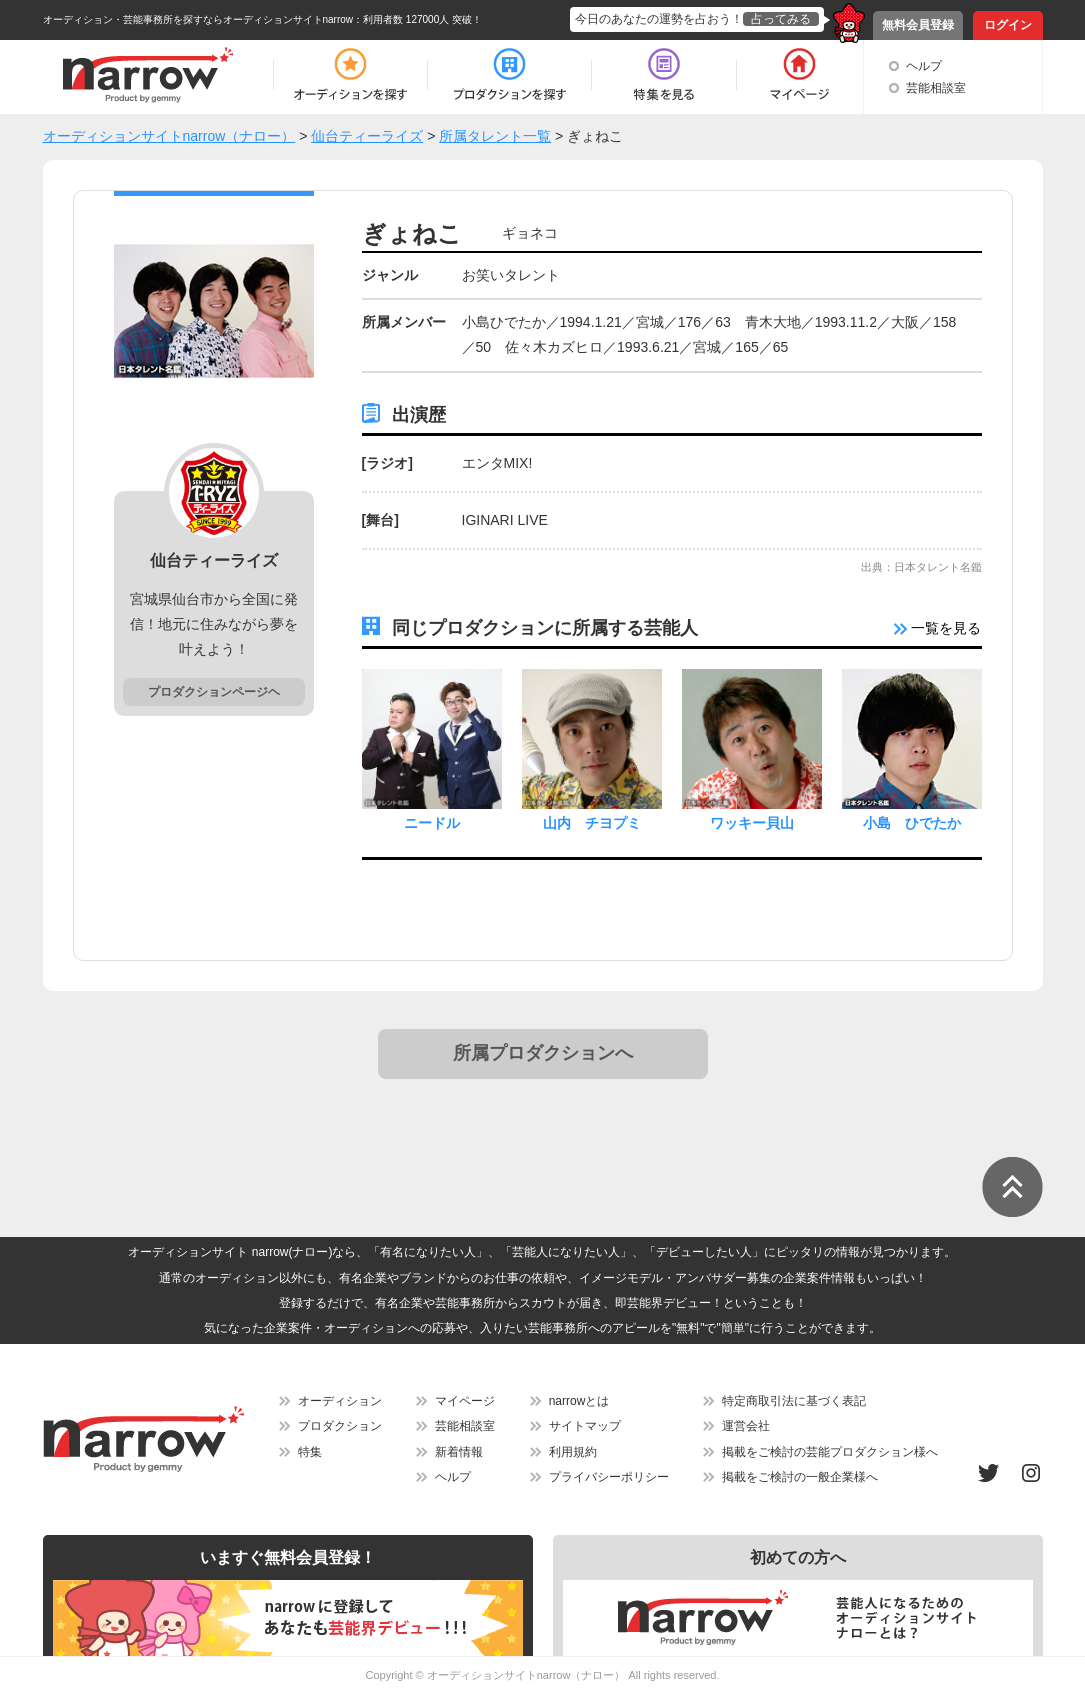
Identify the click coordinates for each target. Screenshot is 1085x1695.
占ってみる (781, 19)
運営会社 (746, 1426)
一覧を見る (938, 628)
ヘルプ (924, 66)
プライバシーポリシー (609, 1477)
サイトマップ (585, 1426)
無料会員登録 (918, 25)
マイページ (465, 1401)
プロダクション (340, 1426)
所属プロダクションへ (543, 1053)
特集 (310, 1452)
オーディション (340, 1401)
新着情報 (459, 1452)
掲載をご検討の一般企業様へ (800, 1477)
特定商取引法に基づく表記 (794, 1401)
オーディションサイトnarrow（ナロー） (526, 1675)
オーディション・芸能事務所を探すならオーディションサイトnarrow (198, 19)
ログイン (1008, 25)
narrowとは (579, 1401)
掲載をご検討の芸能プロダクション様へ (830, 1452)
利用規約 (573, 1452)
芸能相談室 (936, 88)
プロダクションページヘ (214, 692)
